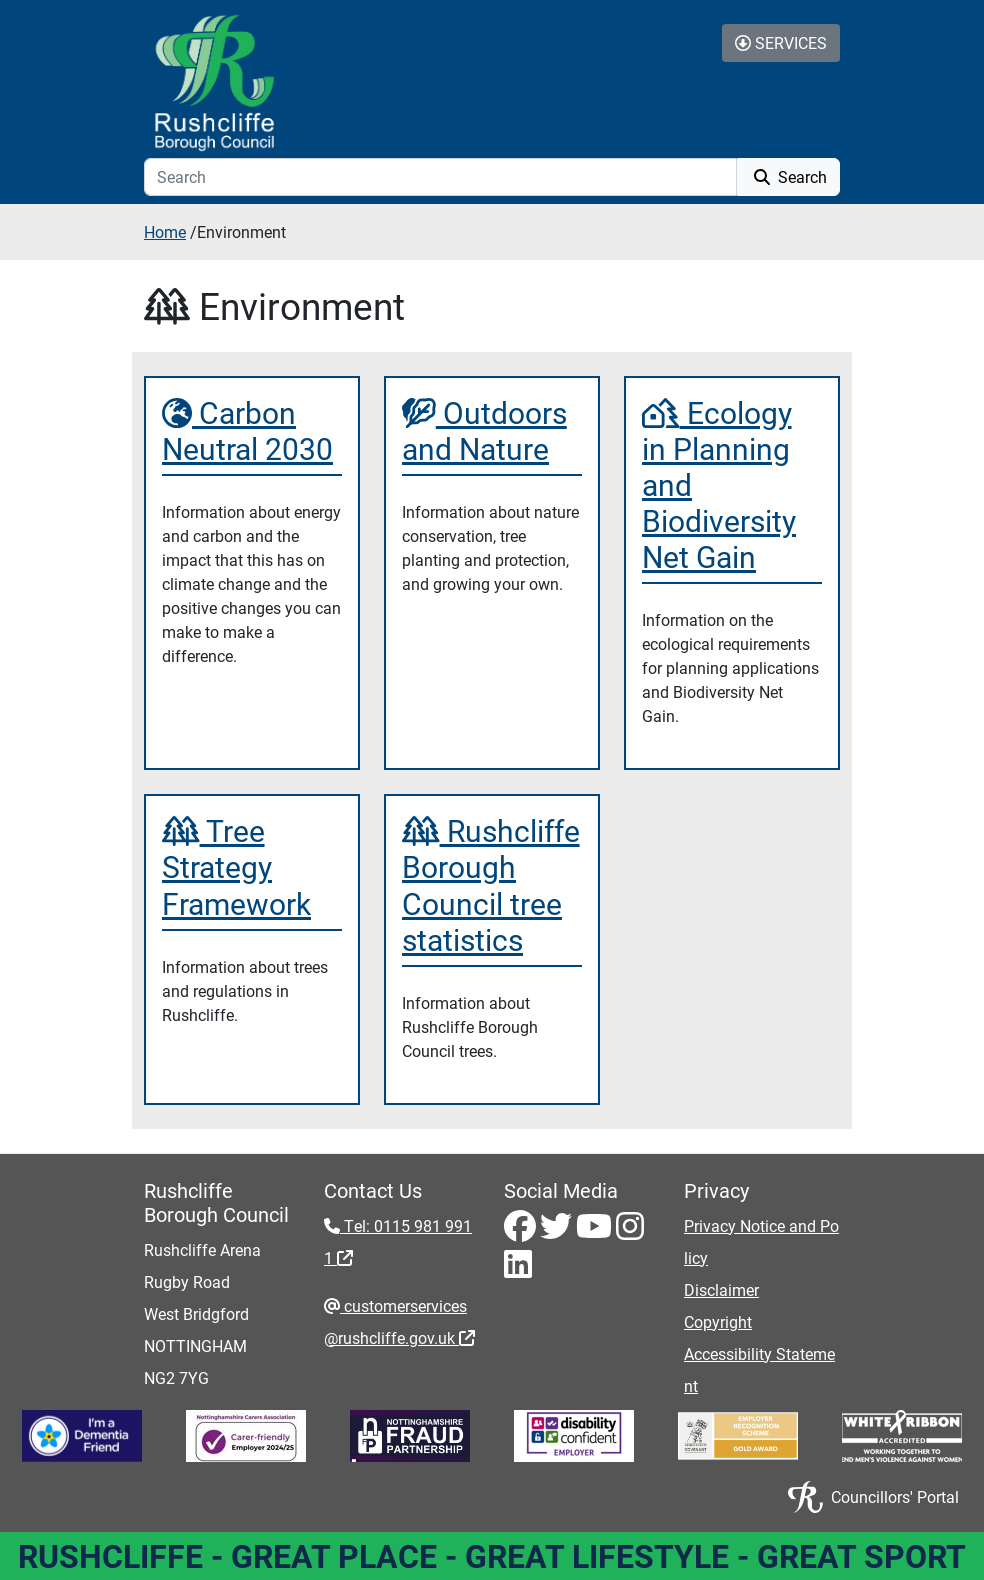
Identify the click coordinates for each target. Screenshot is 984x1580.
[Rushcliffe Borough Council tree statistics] (492, 884)
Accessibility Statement (759, 1369)
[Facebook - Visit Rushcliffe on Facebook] (522, 1231)
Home (165, 231)
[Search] (440, 177)
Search (788, 176)
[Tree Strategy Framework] (252, 866)
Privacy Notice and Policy (761, 1241)
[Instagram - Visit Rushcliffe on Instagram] (630, 1231)
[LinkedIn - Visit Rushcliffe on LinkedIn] (518, 1269)
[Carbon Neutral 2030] (252, 430)
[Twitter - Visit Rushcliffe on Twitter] (558, 1231)
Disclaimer (721, 1289)
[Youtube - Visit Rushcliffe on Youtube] (596, 1231)
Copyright (718, 1321)
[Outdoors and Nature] (492, 430)
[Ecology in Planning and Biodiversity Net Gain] (732, 484)
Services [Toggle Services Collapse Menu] (781, 42)
